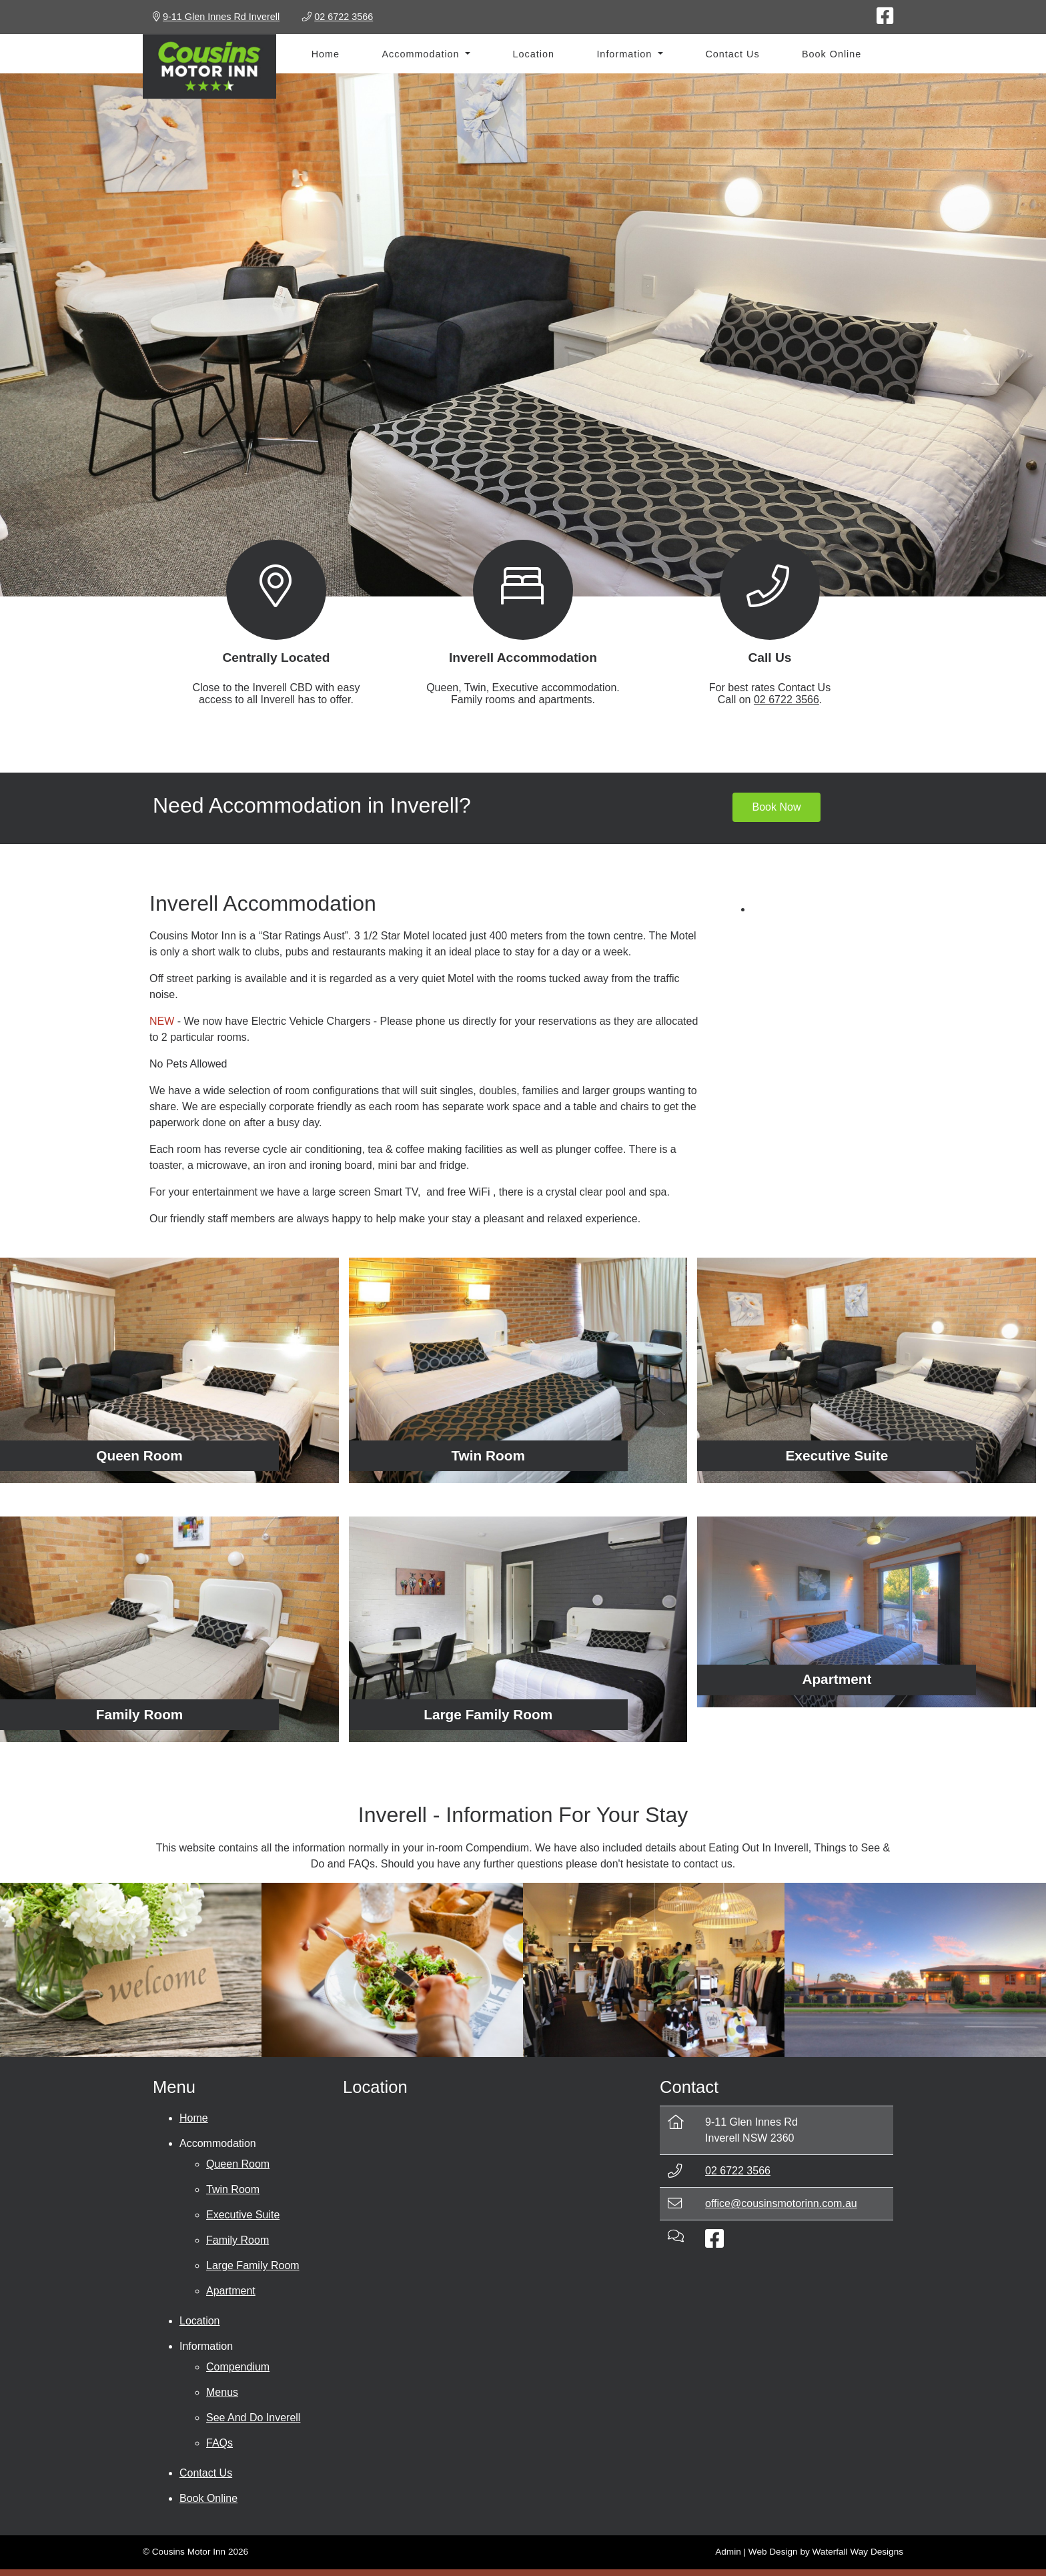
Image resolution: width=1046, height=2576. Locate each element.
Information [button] (625, 54)
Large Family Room (253, 2265)
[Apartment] (866, 1612)
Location (533, 54)
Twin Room (232, 2189)
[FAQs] (915, 1970)
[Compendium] (131, 1970)
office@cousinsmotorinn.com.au (781, 2203)
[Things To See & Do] (653, 1970)
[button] (78, 334)
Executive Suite (243, 2214)
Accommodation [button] (422, 54)
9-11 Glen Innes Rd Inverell (221, 16)
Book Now (776, 807)
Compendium (238, 2367)
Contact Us (732, 54)
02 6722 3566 (786, 699)
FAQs (219, 2443)
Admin (728, 2552)
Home (326, 54)
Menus (222, 2392)
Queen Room (238, 2164)
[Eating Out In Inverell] (392, 1970)
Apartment (230, 2290)
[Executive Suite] (866, 1370)
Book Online (831, 54)
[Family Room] (169, 1629)
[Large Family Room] (518, 1629)
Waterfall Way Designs (858, 2552)
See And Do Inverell (253, 2417)
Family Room (237, 2240)
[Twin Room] (518, 1370)
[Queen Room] (169, 1370)
